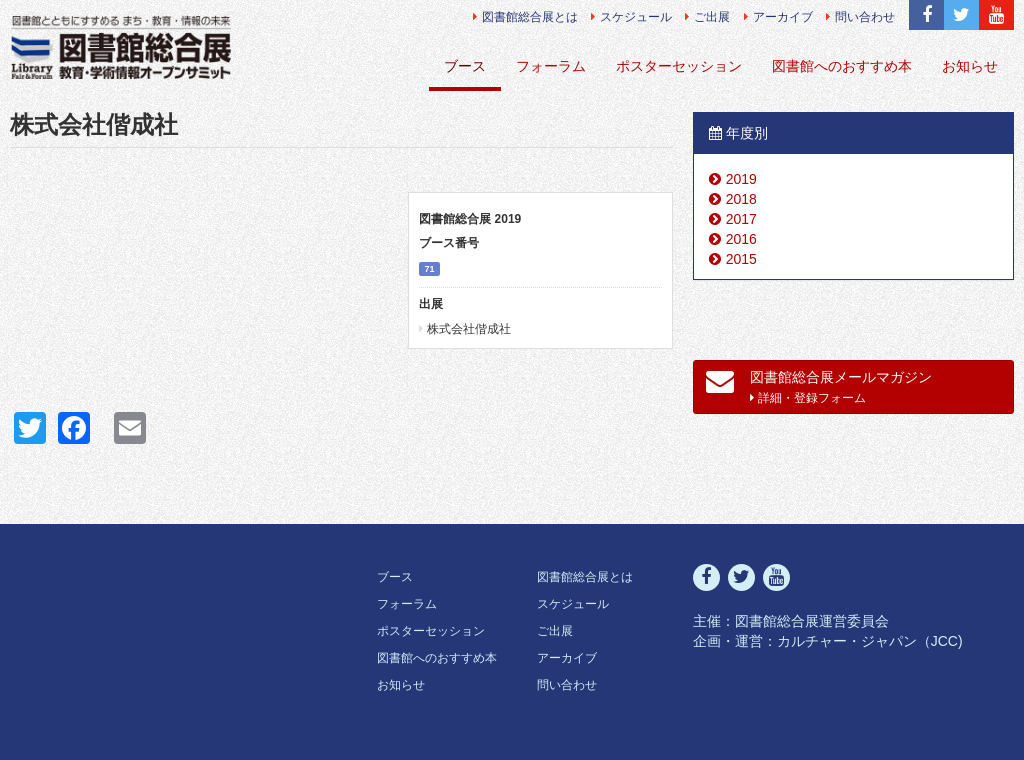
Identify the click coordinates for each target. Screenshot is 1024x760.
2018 (741, 199)
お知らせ (970, 66)
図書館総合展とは (525, 17)
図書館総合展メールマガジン (819, 386)
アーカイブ (778, 17)
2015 (741, 259)
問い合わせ (860, 17)
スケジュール (631, 17)
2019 (741, 179)
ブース (465, 66)
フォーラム (551, 66)
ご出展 (707, 17)
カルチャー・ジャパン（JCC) (870, 641)
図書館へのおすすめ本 (842, 66)
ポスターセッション (679, 66)
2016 (741, 239)
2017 (741, 219)
